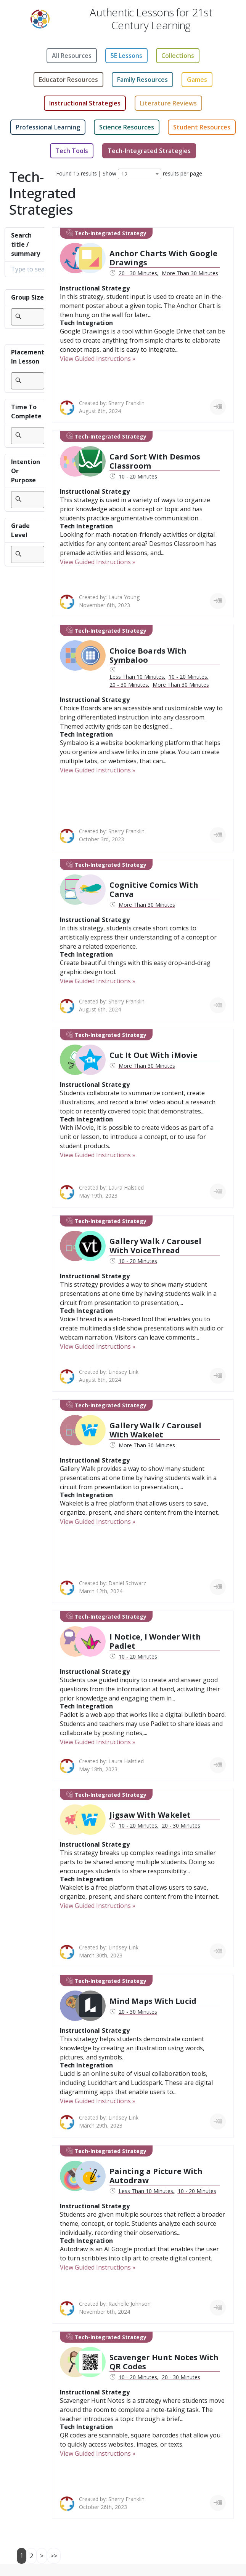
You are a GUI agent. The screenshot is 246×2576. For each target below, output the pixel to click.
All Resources (72, 55)
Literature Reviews (168, 103)
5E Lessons (126, 55)
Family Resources (142, 79)
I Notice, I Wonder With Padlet (155, 1641)
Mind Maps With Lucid (152, 2001)
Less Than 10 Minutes (136, 676)
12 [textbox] (124, 174)
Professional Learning (48, 127)
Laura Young (124, 597)
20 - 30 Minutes (138, 273)
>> (53, 2556)
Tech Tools (71, 151)
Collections (177, 55)
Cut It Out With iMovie (153, 1055)
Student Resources (201, 127)
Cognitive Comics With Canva (153, 889)
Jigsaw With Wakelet (150, 1815)
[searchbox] (28, 316)
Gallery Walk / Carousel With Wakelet (155, 1430)
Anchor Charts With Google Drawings (163, 258)
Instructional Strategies (85, 103)
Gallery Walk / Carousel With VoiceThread (155, 1245)
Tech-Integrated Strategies (149, 151)
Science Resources (126, 127)
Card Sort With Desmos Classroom (154, 461)
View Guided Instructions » (97, 358)
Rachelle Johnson (129, 2303)
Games (197, 79)
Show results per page (152, 174)
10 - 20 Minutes (138, 476)
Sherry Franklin (126, 403)
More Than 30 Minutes (190, 273)
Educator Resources (68, 79)
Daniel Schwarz (127, 1583)
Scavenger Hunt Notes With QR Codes (164, 2362)
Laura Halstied (126, 1187)
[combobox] (139, 174)
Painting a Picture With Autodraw (156, 2175)
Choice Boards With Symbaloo (148, 655)
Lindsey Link (123, 1371)
